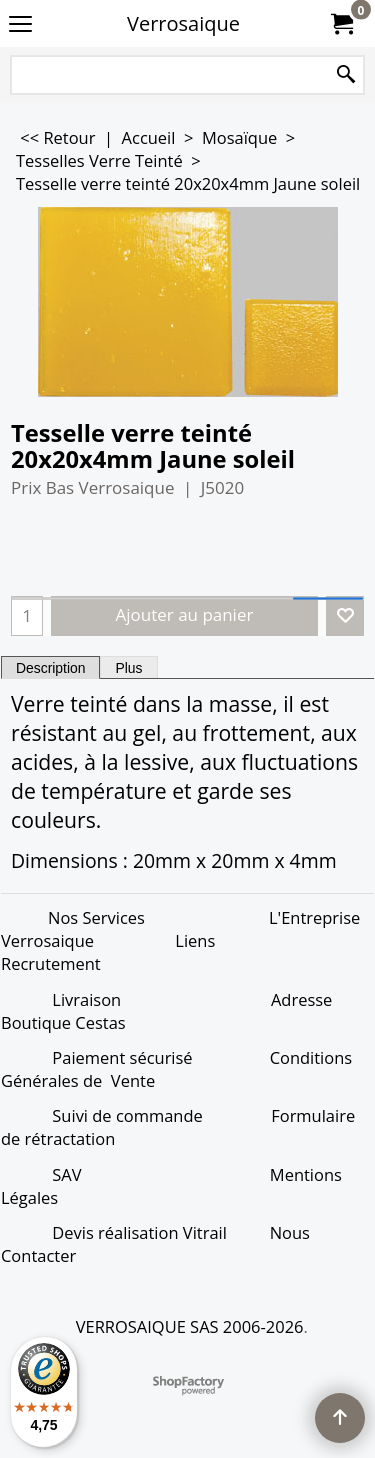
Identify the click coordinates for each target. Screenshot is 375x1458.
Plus (128, 668)
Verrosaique (183, 23)
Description (50, 668)
